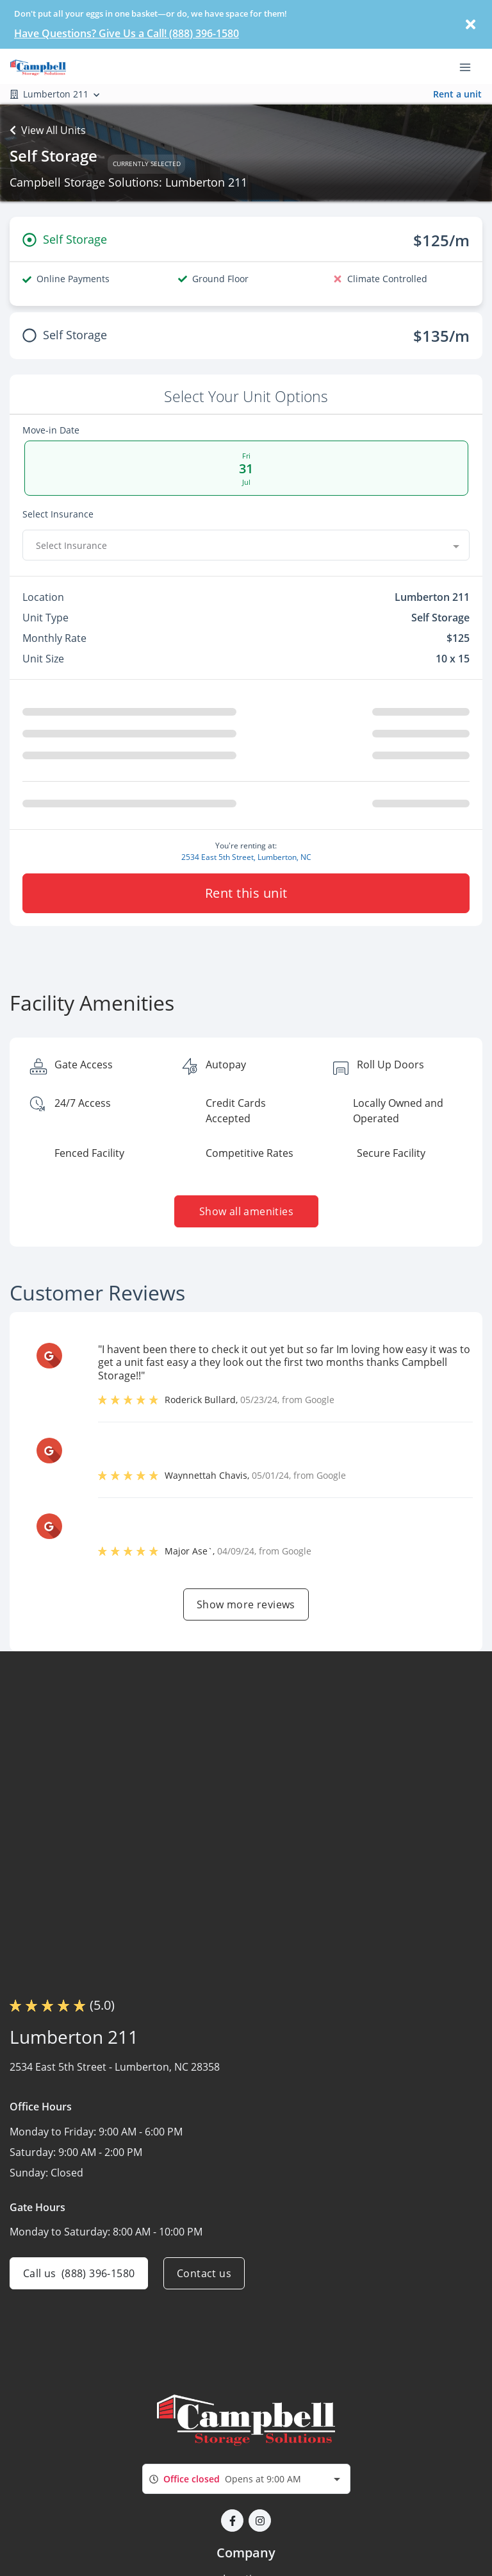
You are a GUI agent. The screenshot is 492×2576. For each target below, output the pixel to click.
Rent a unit (457, 94)
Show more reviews (246, 1604)
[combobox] (246, 545)
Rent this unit (246, 893)
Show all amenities (246, 1211)
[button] (232, 2520)
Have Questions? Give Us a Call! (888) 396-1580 (126, 33)
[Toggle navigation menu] (470, 66)
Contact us (204, 2273)
